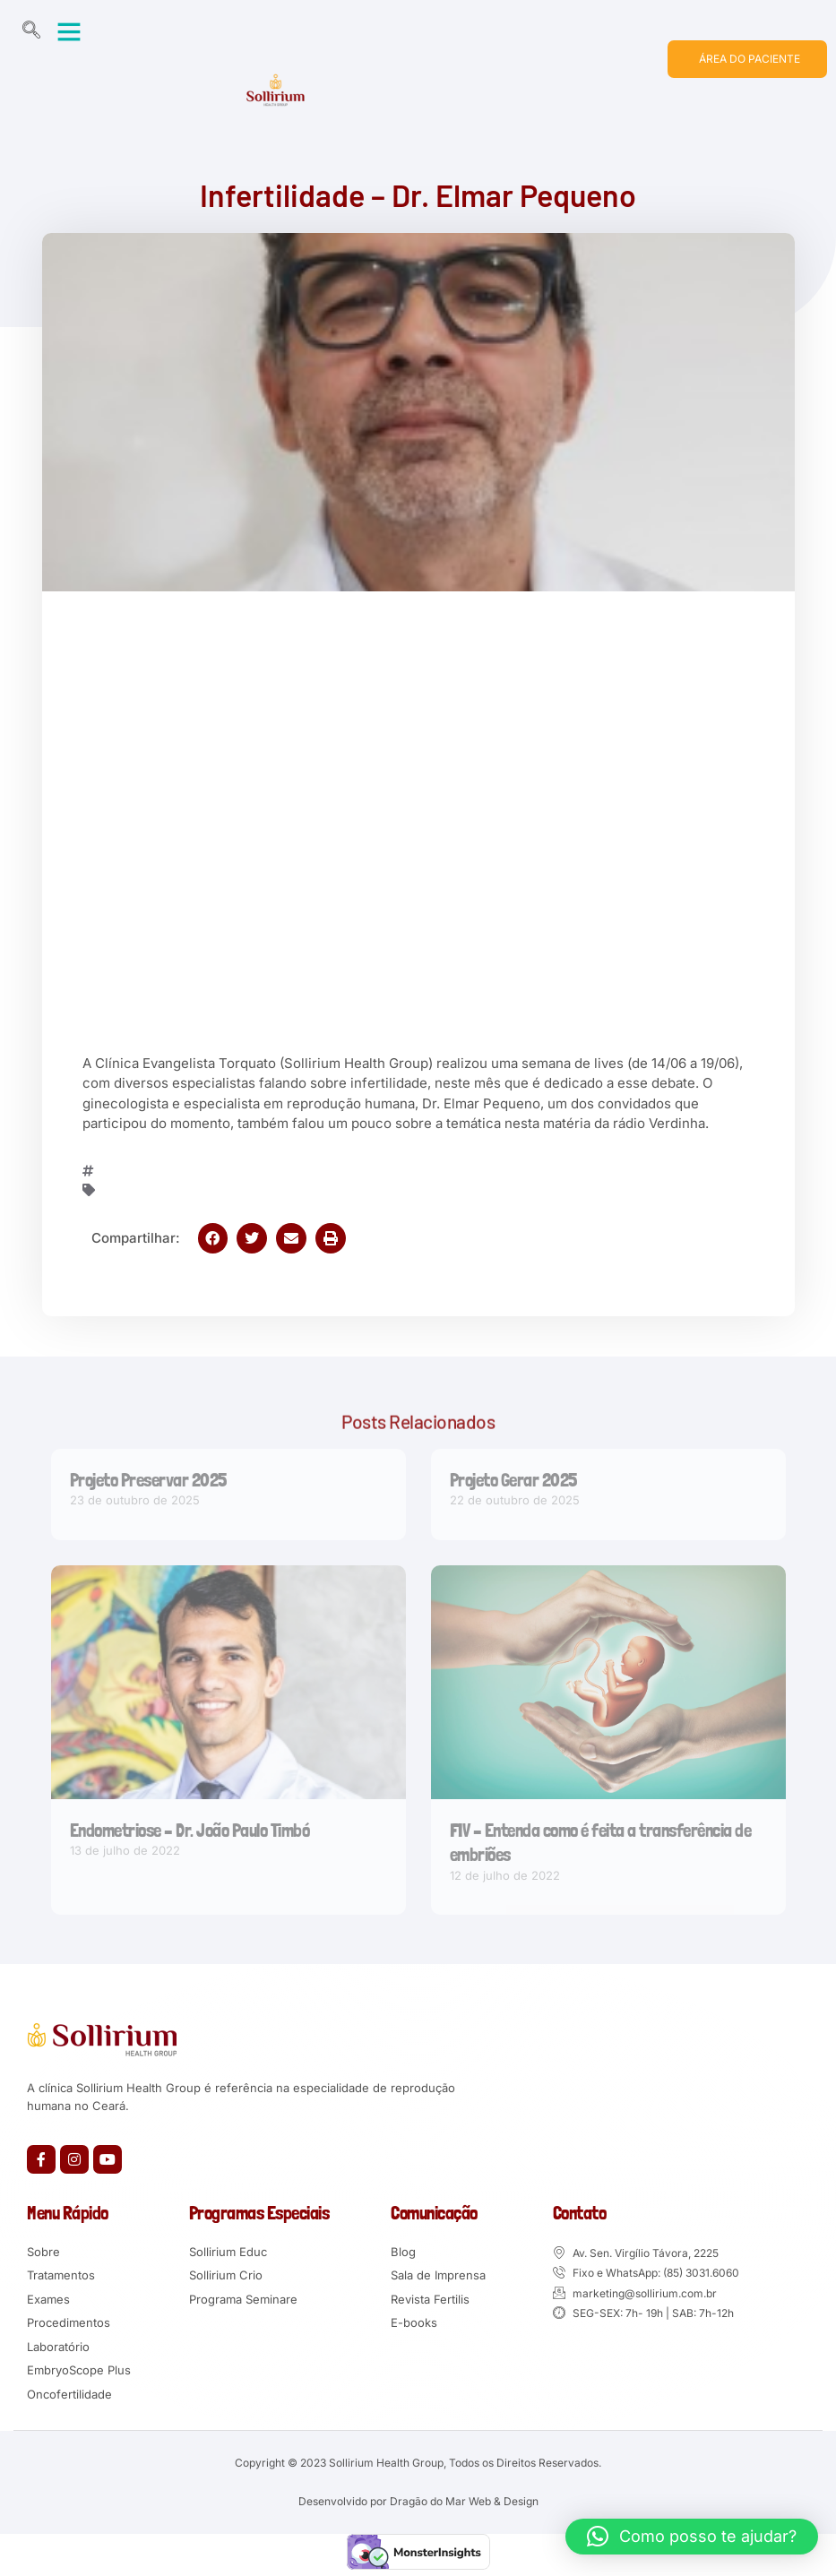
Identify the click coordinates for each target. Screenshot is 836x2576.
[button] (69, 31)
